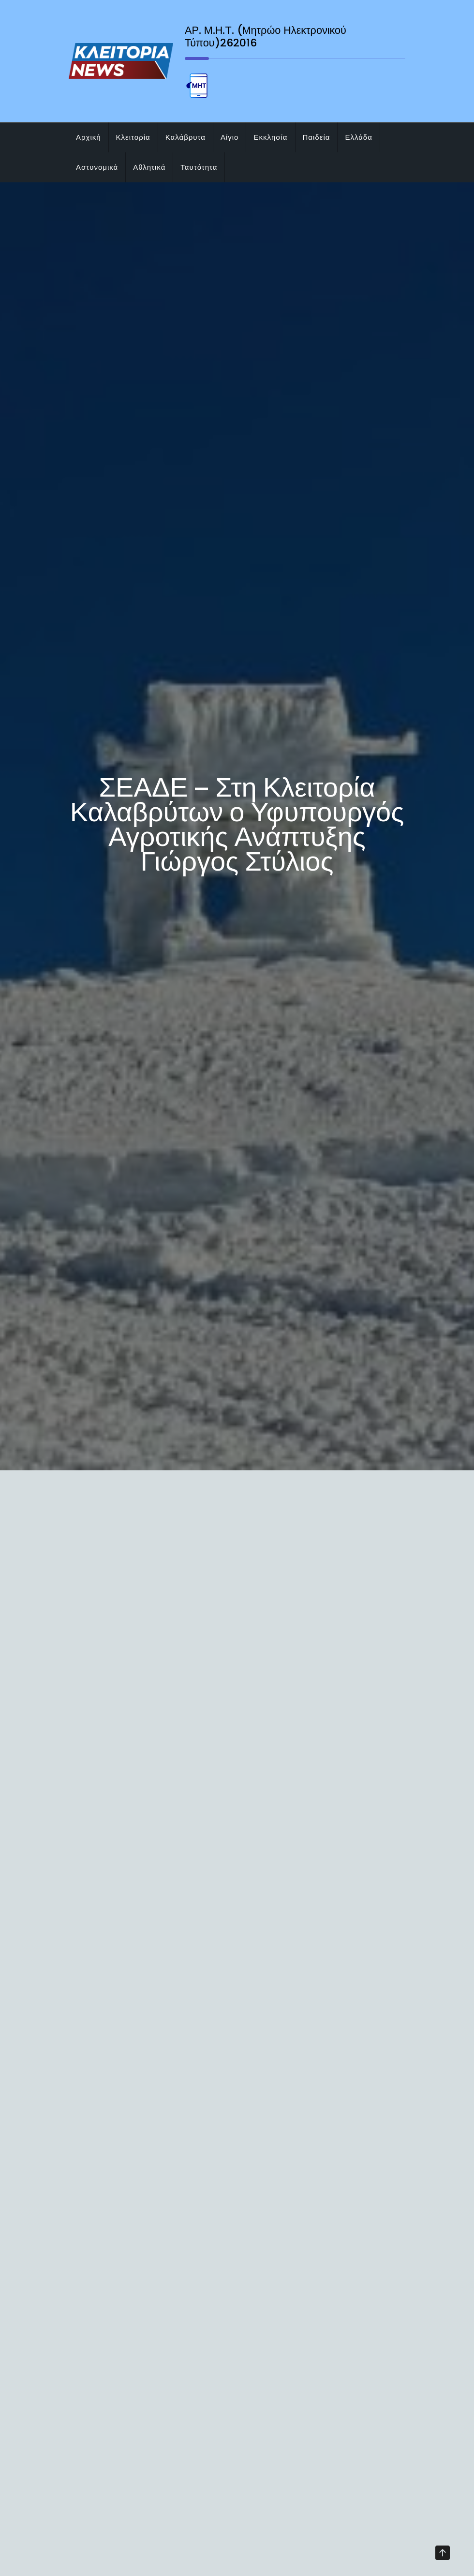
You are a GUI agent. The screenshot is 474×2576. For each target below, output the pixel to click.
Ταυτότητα (198, 167)
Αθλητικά (149, 167)
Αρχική (88, 137)
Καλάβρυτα (185, 137)
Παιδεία (316, 137)
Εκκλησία (270, 137)
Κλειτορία (133, 137)
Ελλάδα (358, 137)
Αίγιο (230, 137)
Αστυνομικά (97, 167)
